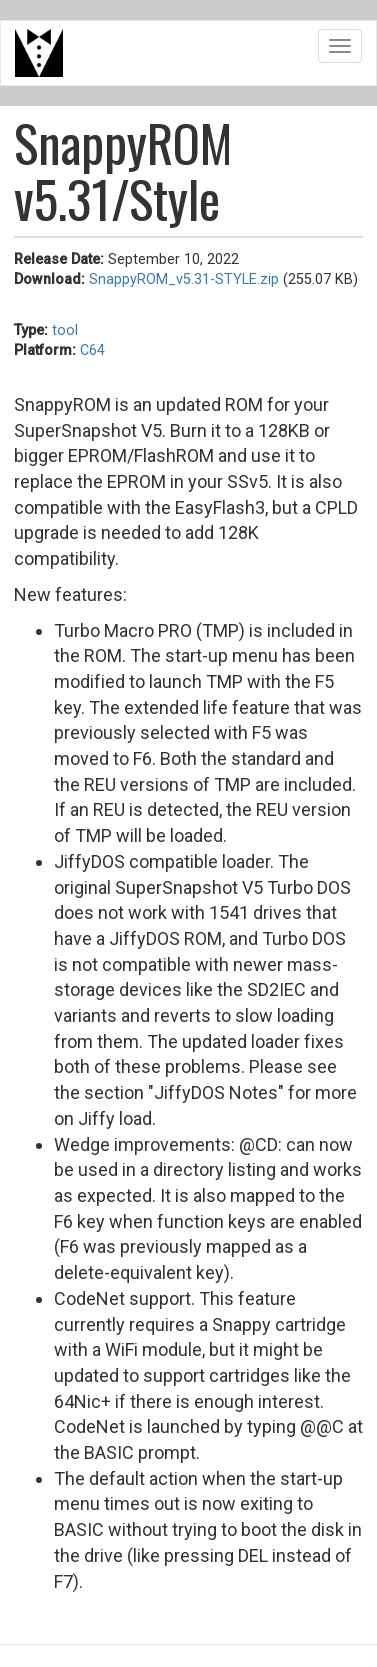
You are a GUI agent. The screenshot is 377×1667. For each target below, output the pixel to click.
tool (65, 330)
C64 (92, 350)
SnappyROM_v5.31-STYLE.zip (184, 279)
